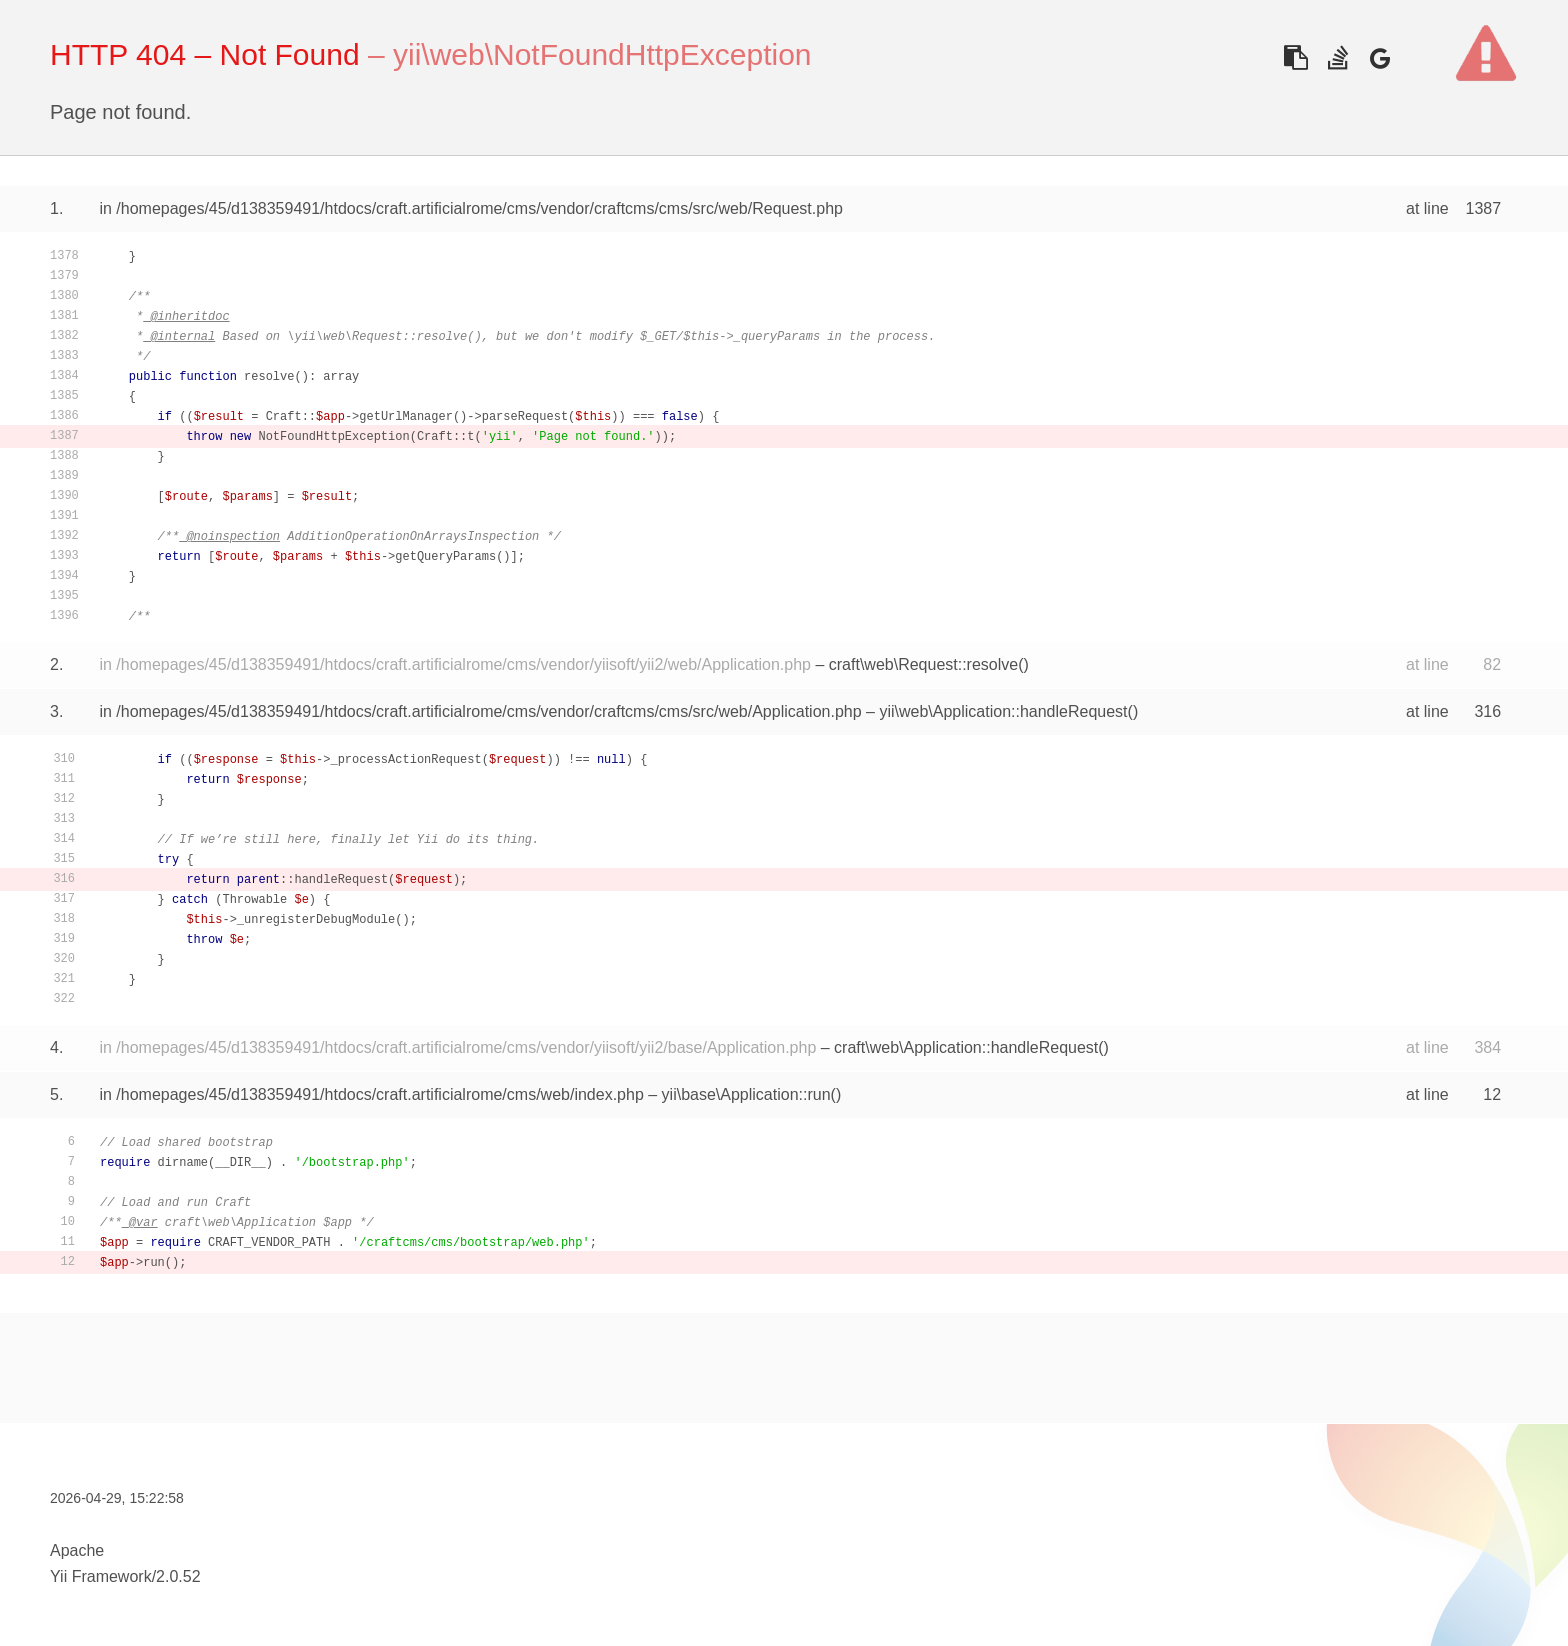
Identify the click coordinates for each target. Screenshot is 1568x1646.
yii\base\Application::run (746, 1094)
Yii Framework (101, 1576)
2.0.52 (178, 1576)
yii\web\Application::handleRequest (1003, 711)
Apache (77, 1550)
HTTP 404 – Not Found (205, 54)
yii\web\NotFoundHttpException (602, 54)
